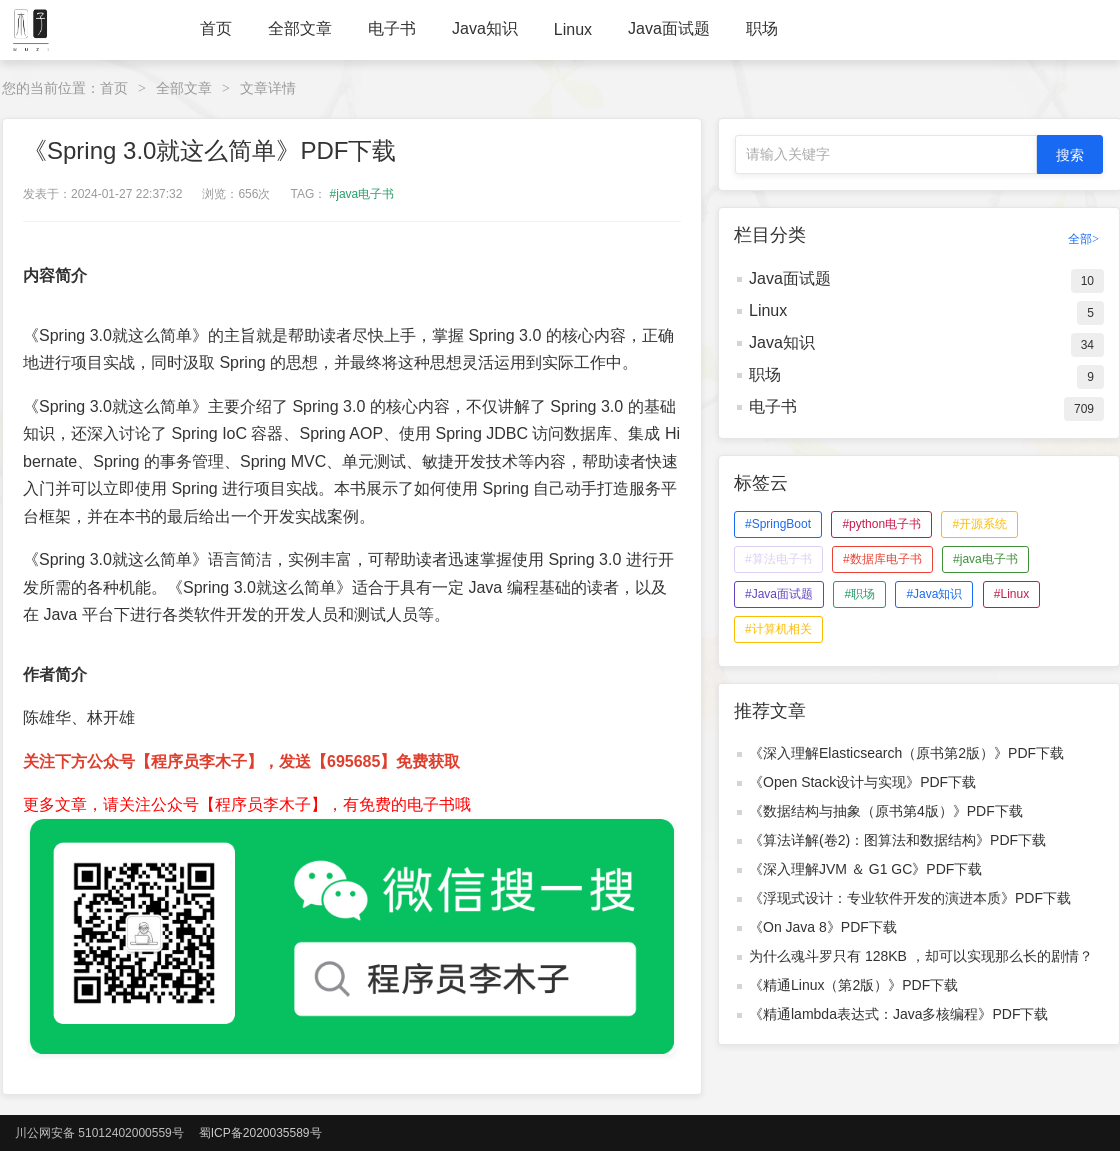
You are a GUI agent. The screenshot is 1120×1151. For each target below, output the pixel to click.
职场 (762, 28)
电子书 (392, 28)
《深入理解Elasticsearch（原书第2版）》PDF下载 (906, 753)
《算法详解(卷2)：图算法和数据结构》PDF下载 (897, 840)
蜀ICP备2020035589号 (260, 1133)
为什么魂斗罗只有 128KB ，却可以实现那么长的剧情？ (921, 956)
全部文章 (300, 28)
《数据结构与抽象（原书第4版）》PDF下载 (886, 811)
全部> (1083, 239)
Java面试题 (669, 28)
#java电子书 (362, 194)
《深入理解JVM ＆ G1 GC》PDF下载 (865, 869)
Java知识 (485, 28)
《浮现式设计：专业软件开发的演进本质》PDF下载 (910, 898)
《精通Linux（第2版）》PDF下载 (853, 985)
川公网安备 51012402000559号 (99, 1133)
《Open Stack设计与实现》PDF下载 (862, 782)
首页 (216, 28)
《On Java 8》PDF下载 (823, 927)
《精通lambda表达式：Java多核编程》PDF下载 (899, 1014)
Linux (573, 29)
